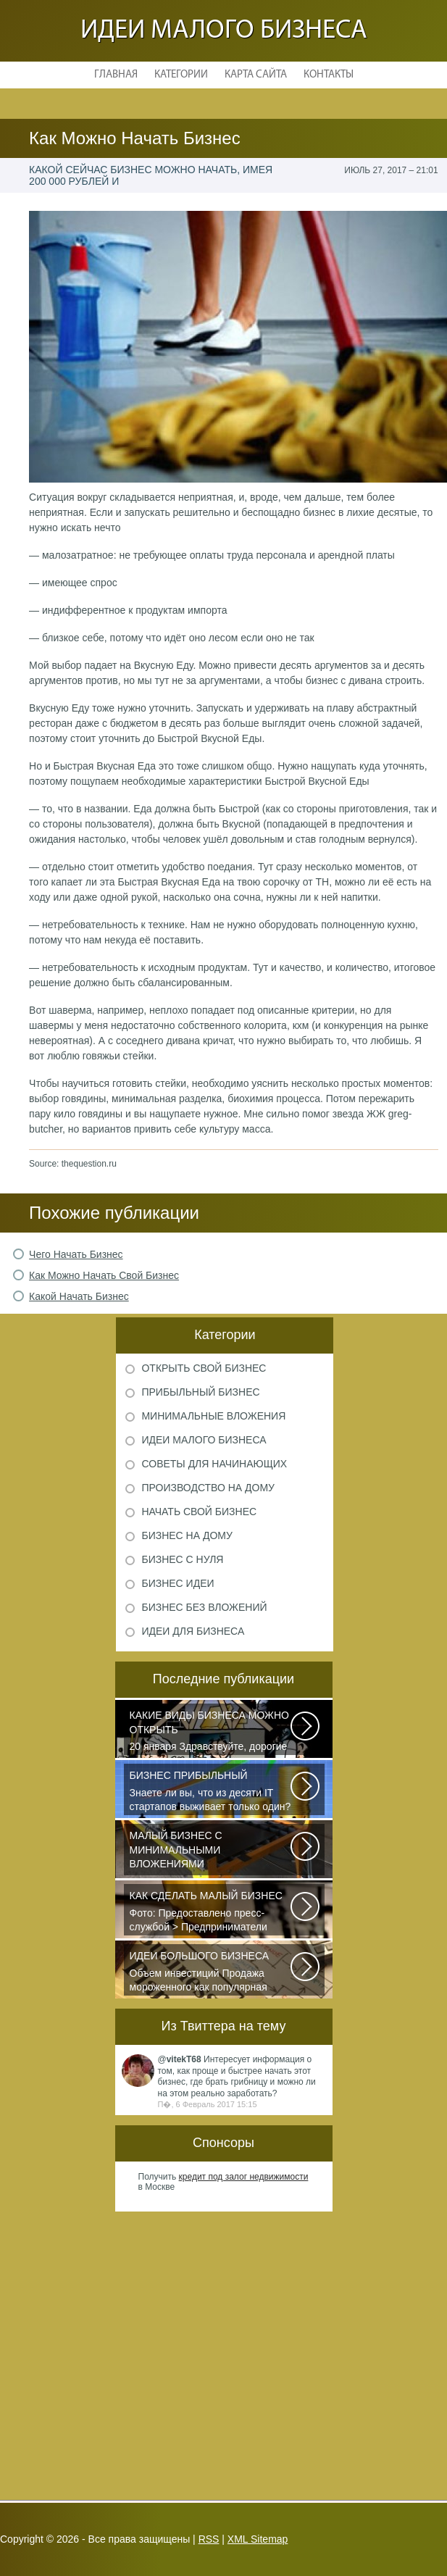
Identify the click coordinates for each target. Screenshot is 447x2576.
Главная (116, 75)
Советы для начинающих (214, 1464)
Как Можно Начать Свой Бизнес (104, 1275)
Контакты (329, 75)
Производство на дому (208, 1487)
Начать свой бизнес (198, 1511)
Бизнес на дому (186, 1535)
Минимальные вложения (213, 1416)
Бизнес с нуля (182, 1559)
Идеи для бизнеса (192, 1631)
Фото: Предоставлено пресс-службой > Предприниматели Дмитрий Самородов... (211, 1912)
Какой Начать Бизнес (79, 1296)
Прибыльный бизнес (200, 1392)
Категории (181, 75)
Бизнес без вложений (204, 1607)
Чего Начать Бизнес (76, 1254)
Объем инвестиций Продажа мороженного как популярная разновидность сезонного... (211, 1972)
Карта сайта (256, 75)
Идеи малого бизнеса (223, 30)
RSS (209, 2539)
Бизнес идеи (177, 1583)
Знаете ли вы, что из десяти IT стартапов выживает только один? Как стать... (211, 1792)
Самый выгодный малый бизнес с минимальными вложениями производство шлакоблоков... (211, 1852)
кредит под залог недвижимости (244, 2177)
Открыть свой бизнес (203, 1368)
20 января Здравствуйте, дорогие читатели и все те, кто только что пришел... (211, 1732)
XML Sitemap (257, 2539)
